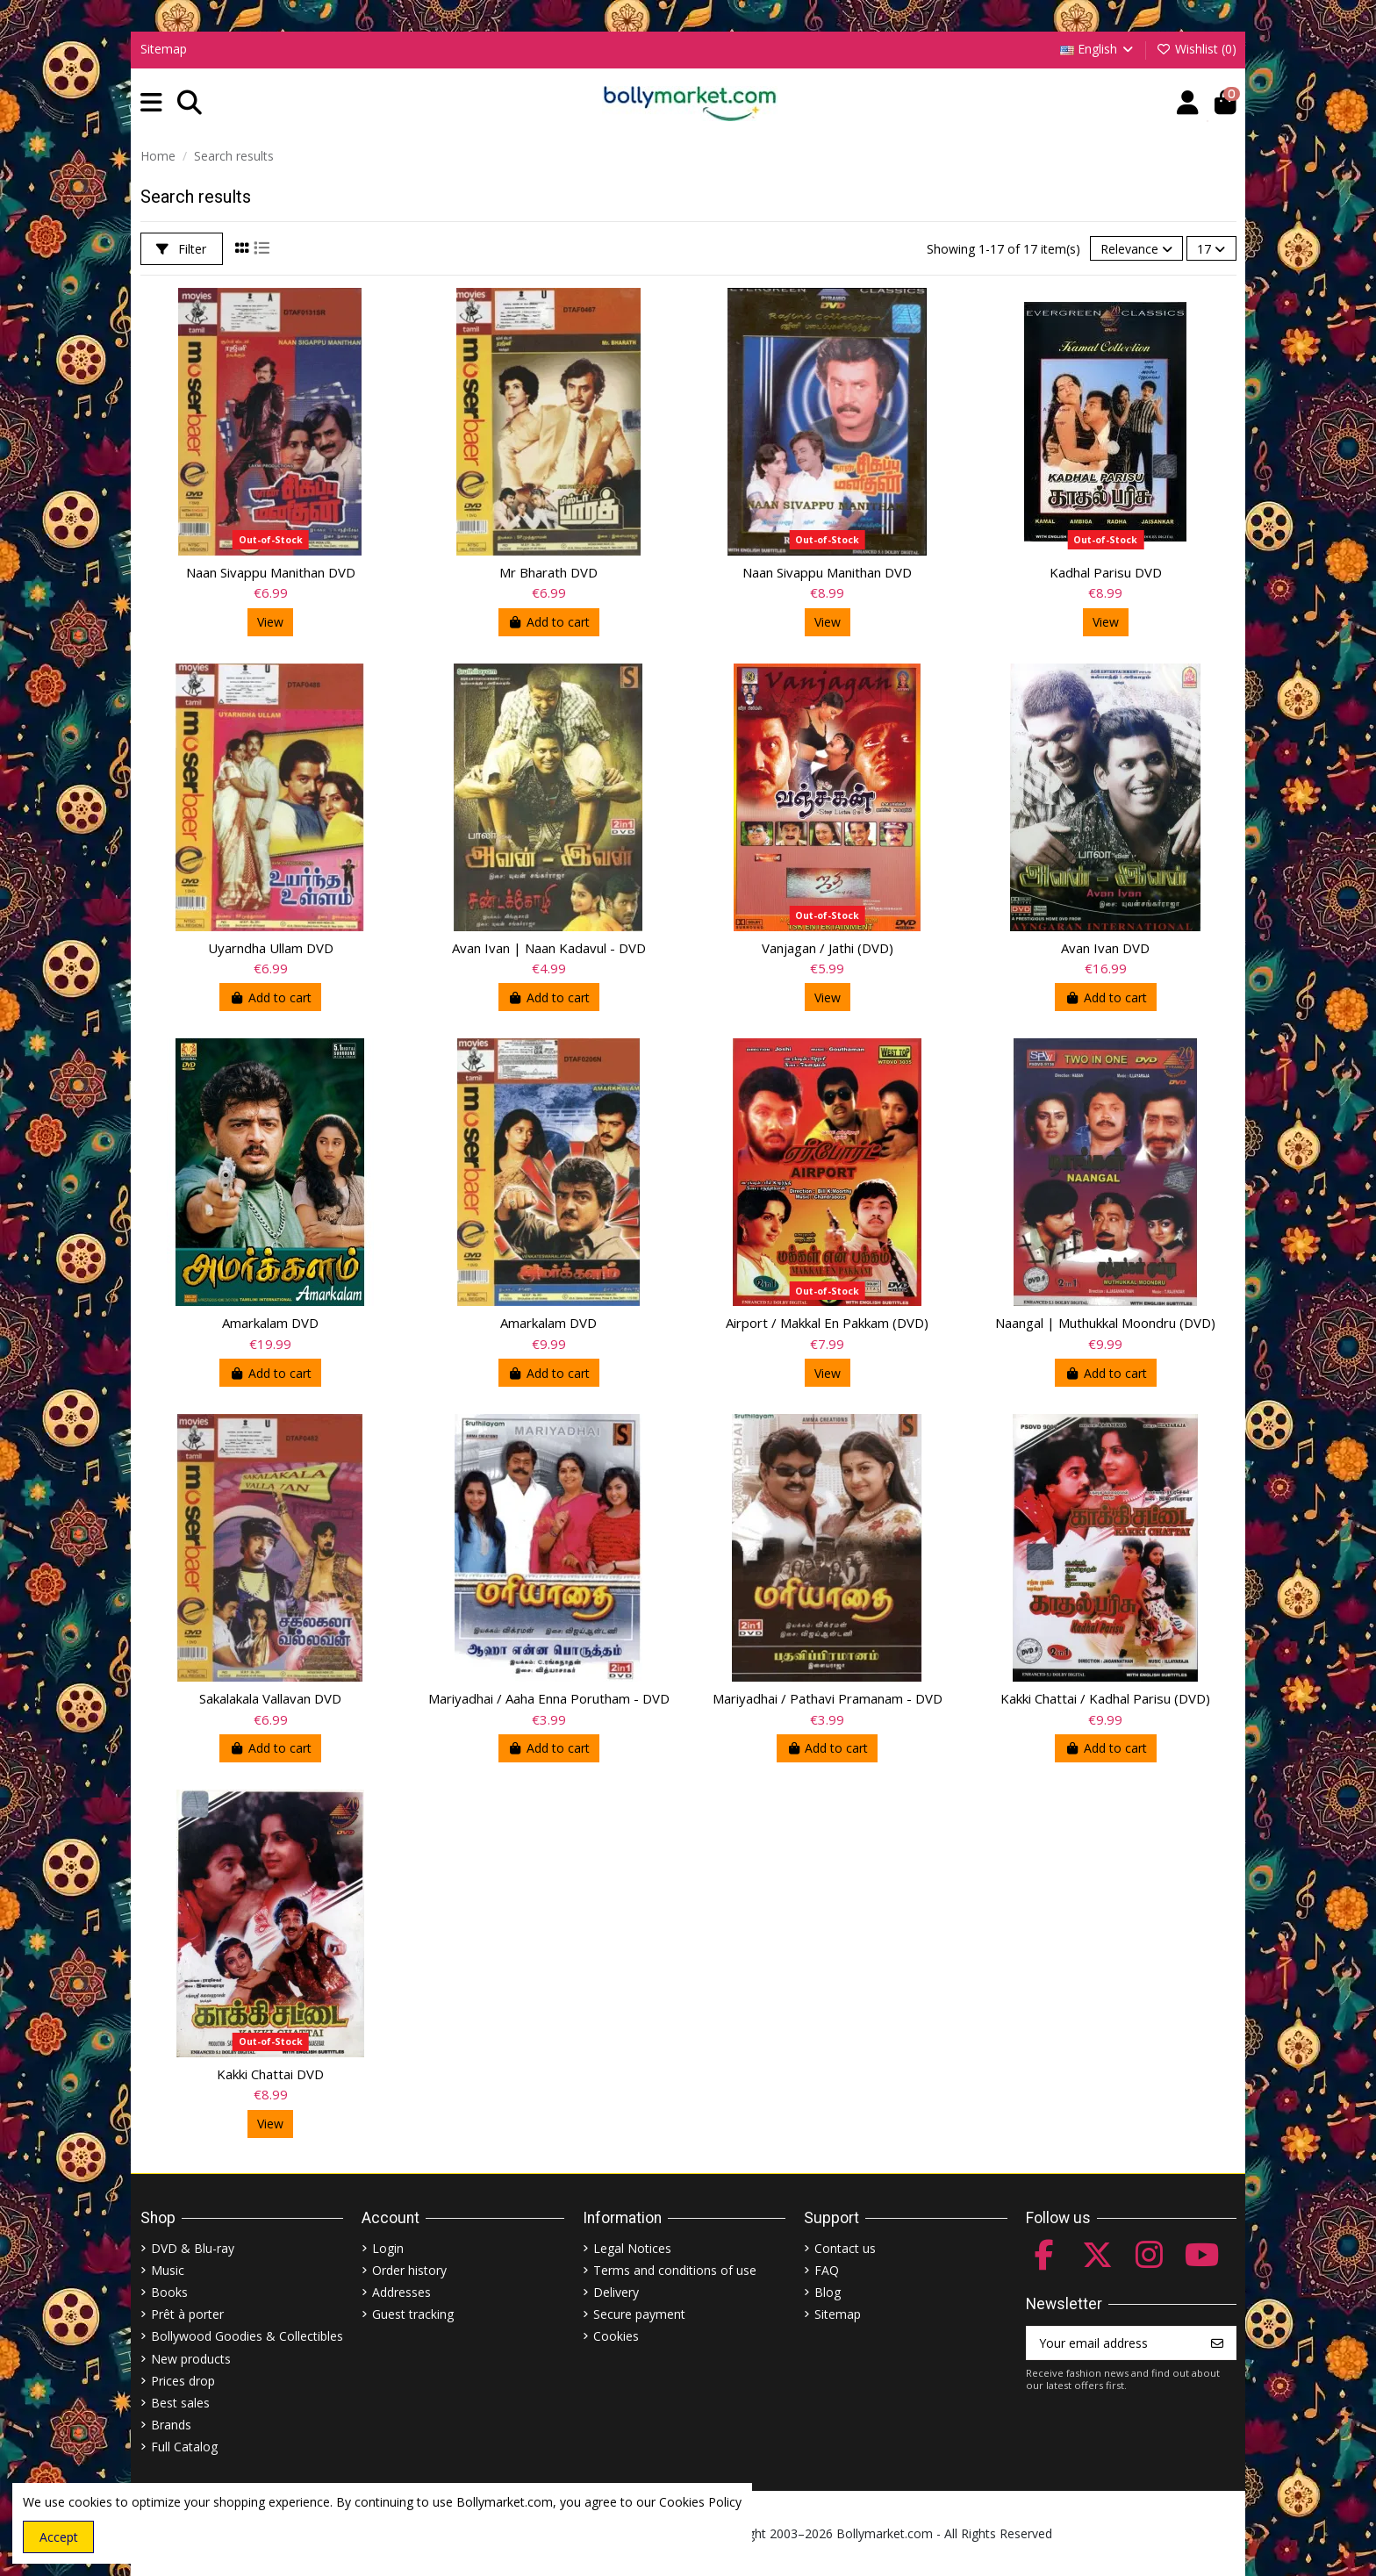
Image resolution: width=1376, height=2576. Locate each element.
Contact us (845, 2248)
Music (167, 2270)
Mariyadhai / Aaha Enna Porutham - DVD (549, 1698)
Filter (181, 248)
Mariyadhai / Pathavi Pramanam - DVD (827, 1698)
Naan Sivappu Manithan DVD (270, 572)
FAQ (826, 2270)
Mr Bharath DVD (548, 572)
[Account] (1188, 103)
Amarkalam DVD (270, 1323)
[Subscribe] (1217, 2343)
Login (388, 2248)
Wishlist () (1196, 48)
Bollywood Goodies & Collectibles (247, 2336)
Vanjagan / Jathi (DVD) (827, 948)
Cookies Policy (700, 2501)
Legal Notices (632, 2248)
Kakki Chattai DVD (270, 2074)
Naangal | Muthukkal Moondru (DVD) (1105, 1323)
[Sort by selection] (1136, 249)
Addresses (401, 2292)
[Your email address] (1113, 2343)
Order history (409, 2270)
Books (169, 2292)
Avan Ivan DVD (1105, 948)
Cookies (616, 2336)
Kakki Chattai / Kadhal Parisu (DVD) (1105, 1698)
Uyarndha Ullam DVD (270, 948)
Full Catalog (184, 2446)
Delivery (616, 2292)
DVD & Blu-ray (192, 2248)
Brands (171, 2424)
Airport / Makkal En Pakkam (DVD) (827, 1323)
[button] (151, 103)
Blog (827, 2292)
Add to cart (549, 622)
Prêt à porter (187, 2314)
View (270, 622)
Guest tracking (413, 2314)
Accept (58, 2537)
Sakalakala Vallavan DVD (270, 1698)
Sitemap (163, 48)
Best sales (180, 2402)
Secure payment (639, 2314)
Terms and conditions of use (674, 2270)
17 (1211, 248)
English (1098, 48)
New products (191, 2358)
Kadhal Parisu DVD (1106, 572)
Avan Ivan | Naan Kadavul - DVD (549, 948)
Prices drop (183, 2380)
